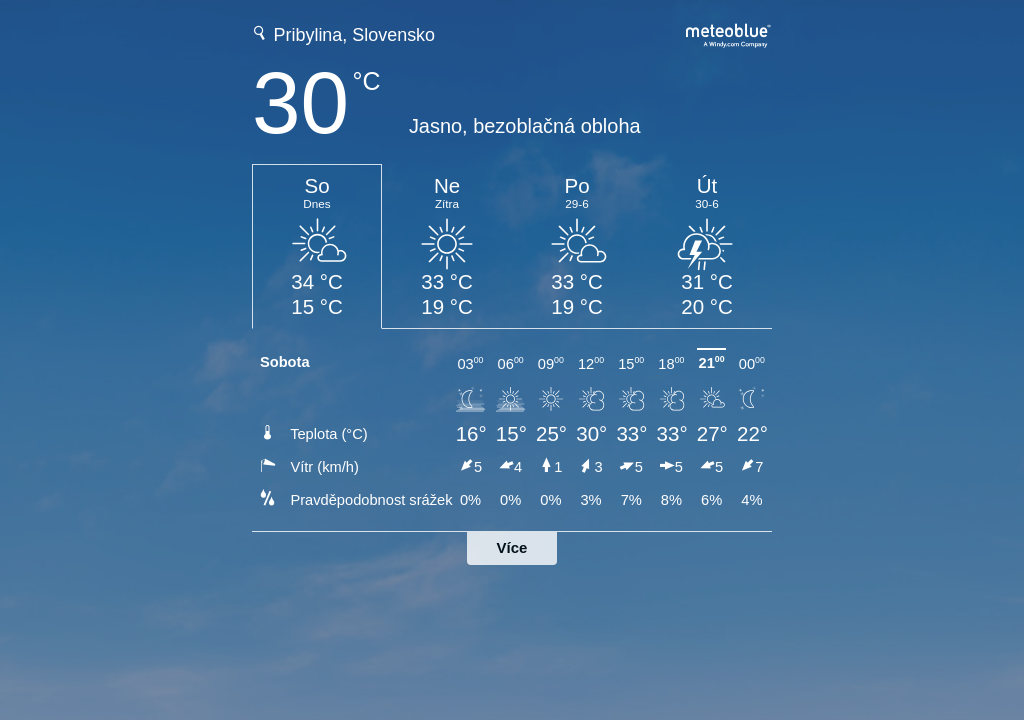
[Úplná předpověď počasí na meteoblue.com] (729, 33)
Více (512, 547)
